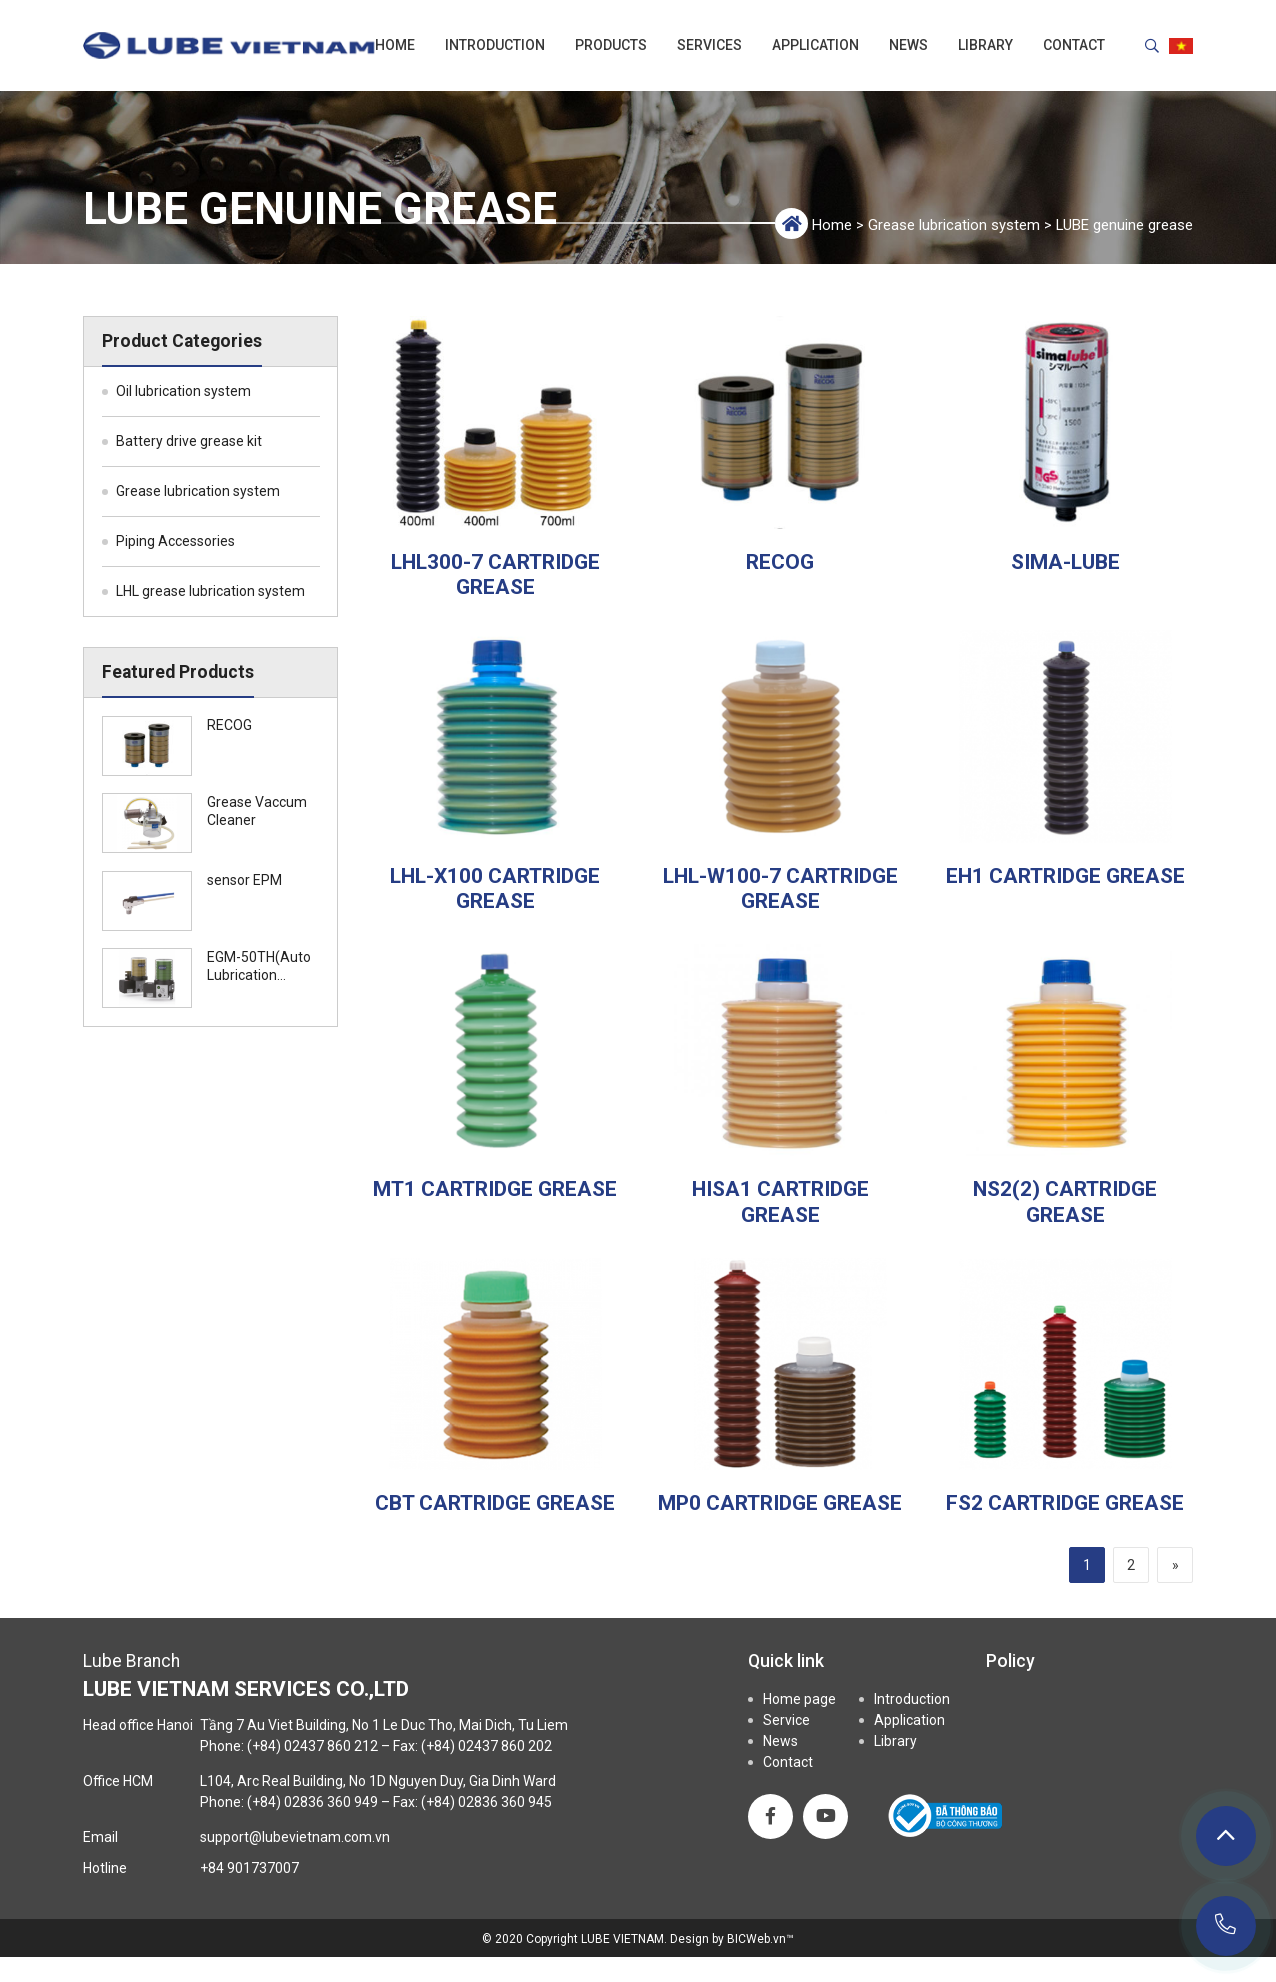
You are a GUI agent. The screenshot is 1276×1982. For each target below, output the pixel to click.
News (908, 45)
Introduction (495, 45)
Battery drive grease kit (189, 441)
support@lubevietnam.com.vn (295, 1837)
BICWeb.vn (756, 1939)
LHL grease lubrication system (210, 591)
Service (786, 1720)
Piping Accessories (175, 541)
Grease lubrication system (954, 225)
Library (985, 45)
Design (689, 1939)
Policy (1010, 1661)
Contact (1074, 45)
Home (395, 45)
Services (709, 45)
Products (611, 45)
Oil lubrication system (183, 391)
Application (815, 45)
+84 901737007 (249, 1868)
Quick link (786, 1661)
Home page (799, 1699)
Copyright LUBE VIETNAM (595, 1939)
